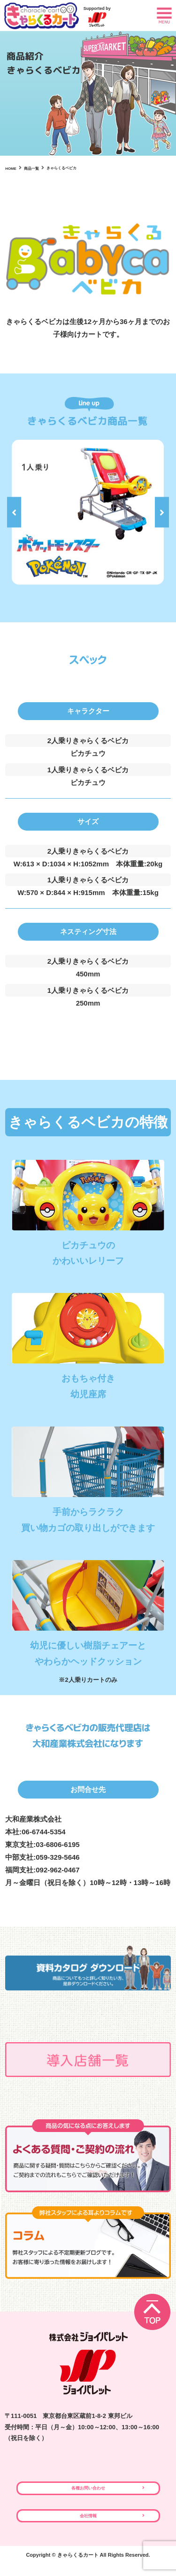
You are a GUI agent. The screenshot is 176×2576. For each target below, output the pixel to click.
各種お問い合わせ (88, 2491)
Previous (14, 512)
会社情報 (88, 2524)
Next (162, 512)
